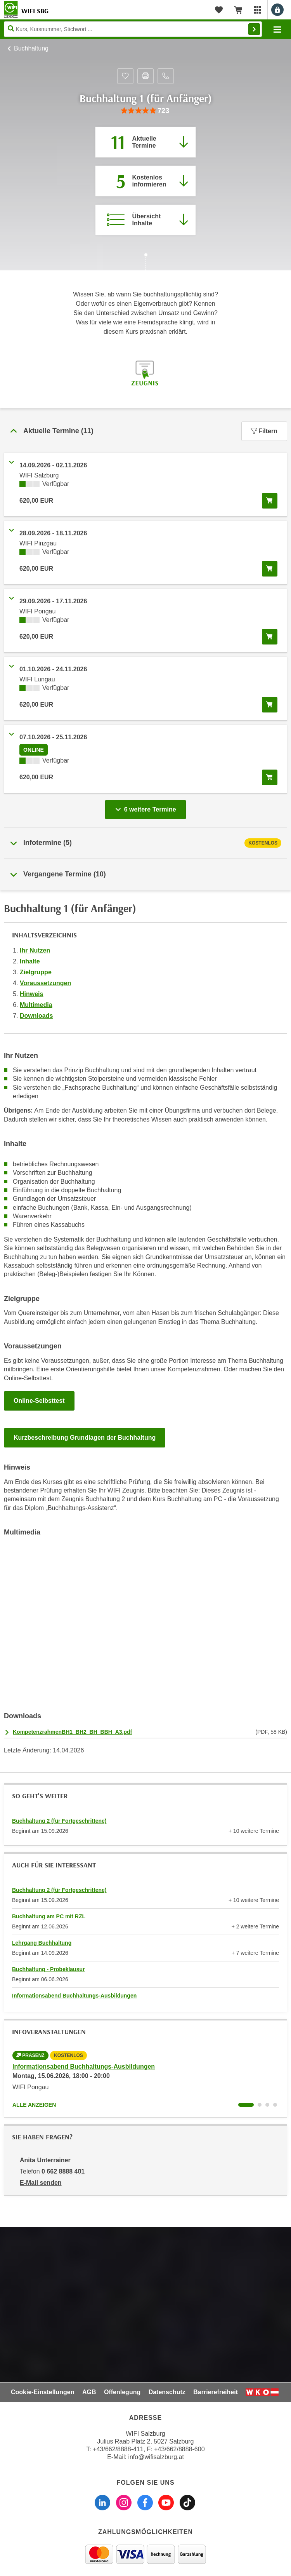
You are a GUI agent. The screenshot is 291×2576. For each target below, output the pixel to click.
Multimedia (36, 1004)
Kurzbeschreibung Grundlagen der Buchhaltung (85, 1437)
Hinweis (31, 994)
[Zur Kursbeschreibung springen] (145, 219)
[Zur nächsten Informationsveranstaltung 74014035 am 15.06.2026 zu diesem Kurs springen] (145, 181)
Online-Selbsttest (39, 1400)
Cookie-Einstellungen (42, 2392)
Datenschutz (167, 2392)
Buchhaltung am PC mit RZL (48, 1916)
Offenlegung (122, 2392)
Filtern (264, 431)
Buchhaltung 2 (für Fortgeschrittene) (59, 1821)
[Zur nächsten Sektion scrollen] (145, 262)
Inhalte (30, 961)
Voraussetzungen (45, 983)
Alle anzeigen (34, 2105)
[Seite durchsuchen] (133, 29)
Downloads (36, 1015)
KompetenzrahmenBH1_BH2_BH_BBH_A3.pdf (72, 1732)
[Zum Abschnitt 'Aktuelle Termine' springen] (145, 142)
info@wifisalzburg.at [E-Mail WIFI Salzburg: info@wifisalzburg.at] (156, 2457)
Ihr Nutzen (35, 950)
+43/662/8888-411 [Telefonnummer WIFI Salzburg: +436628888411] (118, 2449)
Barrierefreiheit (215, 2392)
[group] (145, 111)
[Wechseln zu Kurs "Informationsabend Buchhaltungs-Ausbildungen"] (246, 2105)
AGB (89, 2392)
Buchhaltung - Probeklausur (48, 1969)
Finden (254, 29)
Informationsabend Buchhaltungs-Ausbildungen (74, 1996)
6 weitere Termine (147, 807)
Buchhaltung (31, 48)
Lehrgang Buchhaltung (41, 1943)
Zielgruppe (36, 972)
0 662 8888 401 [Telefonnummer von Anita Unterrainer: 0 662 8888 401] (63, 2171)
